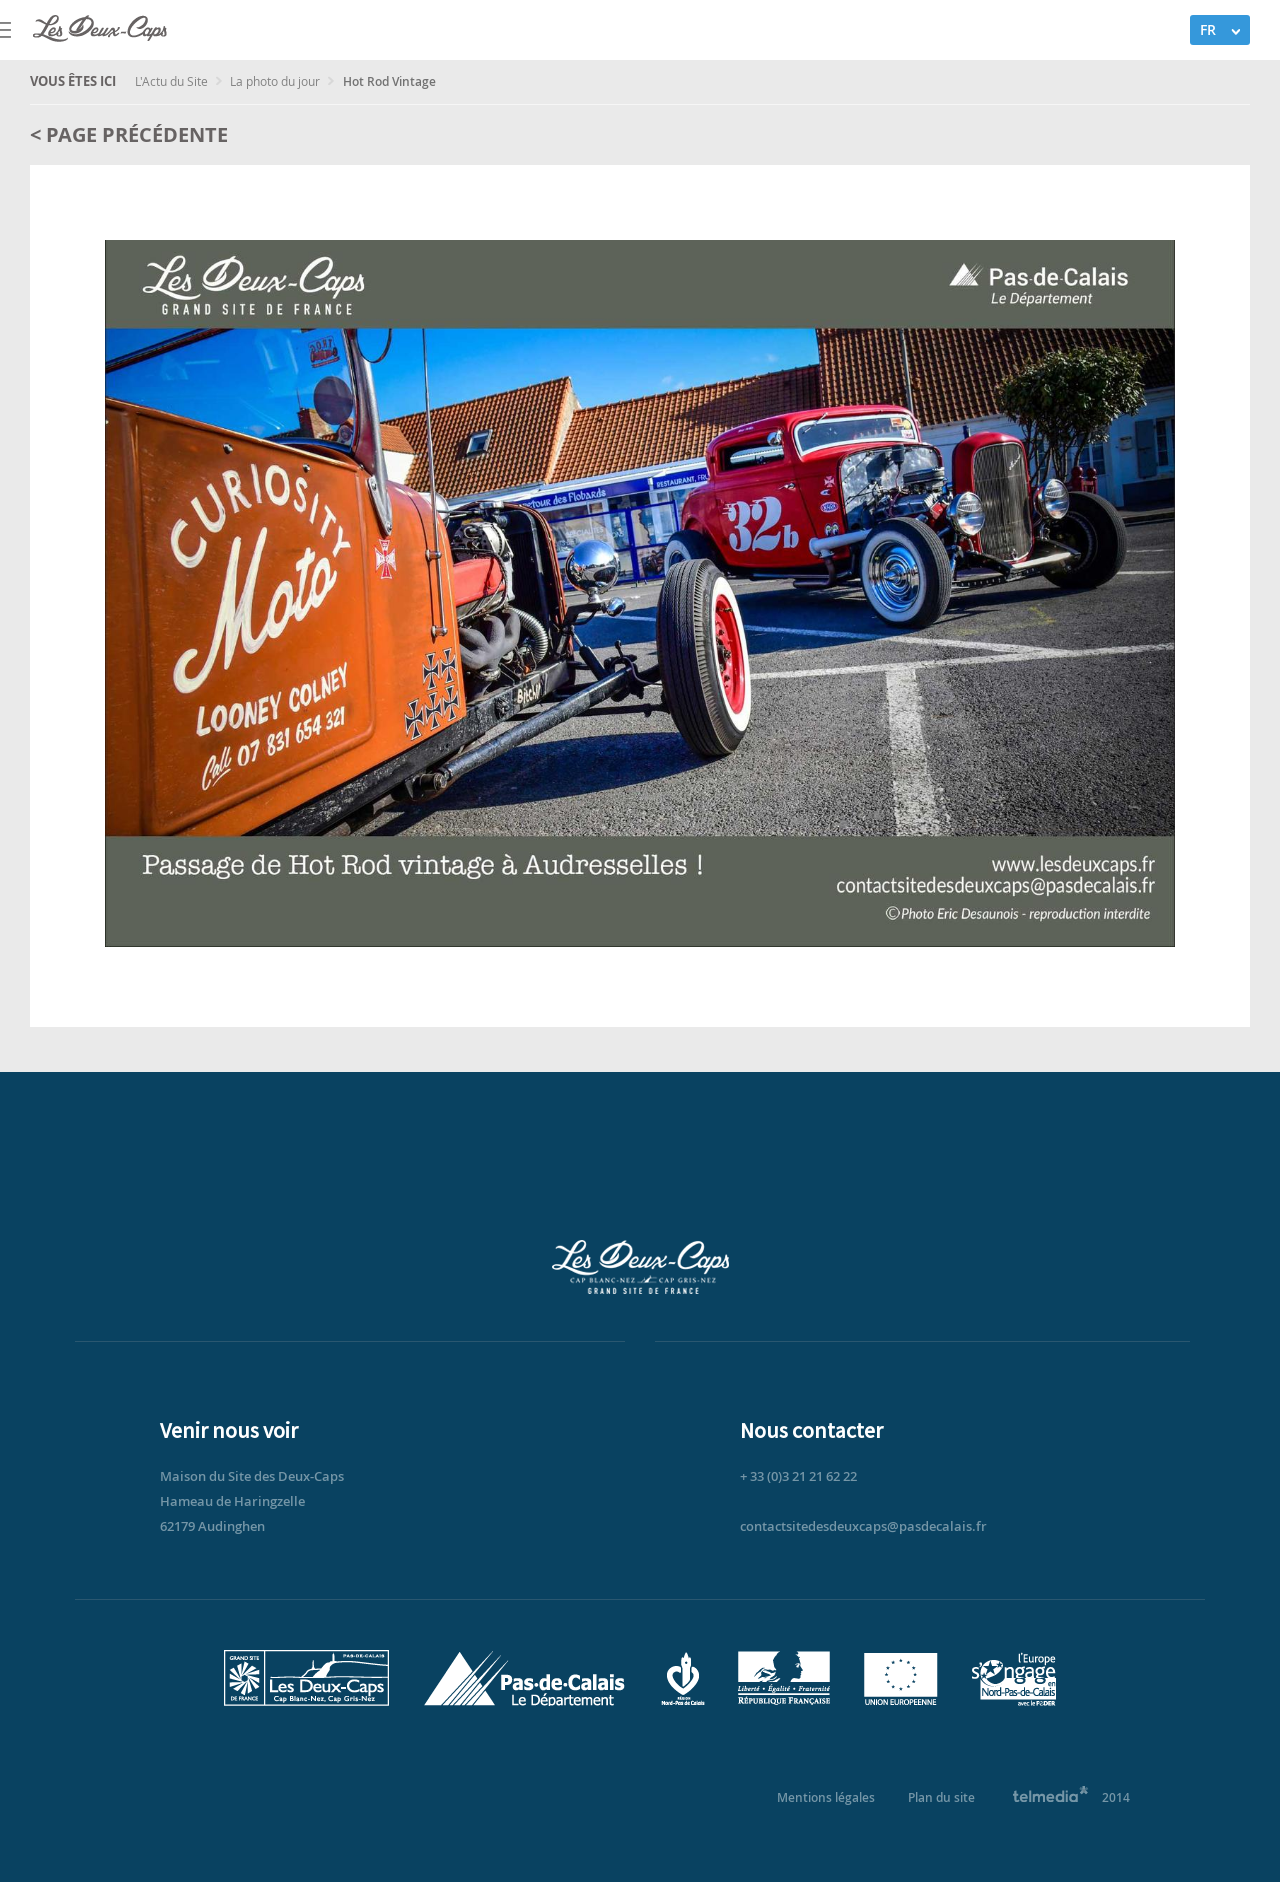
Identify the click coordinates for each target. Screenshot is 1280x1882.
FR (1208, 29)
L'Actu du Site (173, 81)
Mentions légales (826, 1797)
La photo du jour (276, 81)
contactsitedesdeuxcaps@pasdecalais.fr (863, 1526)
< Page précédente (129, 134)
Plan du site (941, 1797)
